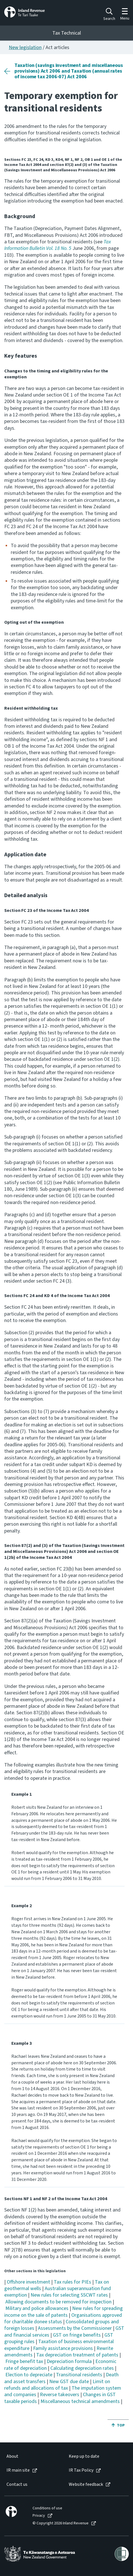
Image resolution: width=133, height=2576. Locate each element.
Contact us (17, 2484)
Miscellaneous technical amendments (80, 2401)
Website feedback (86, 2484)
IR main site (18, 2470)
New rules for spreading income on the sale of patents (63, 2311)
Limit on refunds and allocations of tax (57, 2385)
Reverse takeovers (59, 2394)
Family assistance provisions (63, 2348)
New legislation (25, 47)
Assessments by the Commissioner (75, 2328)
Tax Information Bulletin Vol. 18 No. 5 (57, 245)
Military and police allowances (36, 2308)
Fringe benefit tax (24, 2361)
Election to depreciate (28, 2374)
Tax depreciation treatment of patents (77, 2354)
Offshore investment (28, 2282)
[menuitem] (32, 2456)
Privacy (39, 2515)
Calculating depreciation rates (82, 2368)
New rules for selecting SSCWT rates (69, 2295)
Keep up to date (84, 2456)
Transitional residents (79, 2374)
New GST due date (69, 2381)
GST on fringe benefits (77, 2335)
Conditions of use (47, 2508)
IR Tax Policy (81, 2470)
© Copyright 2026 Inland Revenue (61, 2523)
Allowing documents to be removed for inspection (58, 2301)
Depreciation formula (69, 2361)
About (12, 2456)
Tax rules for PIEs (72, 2282)
